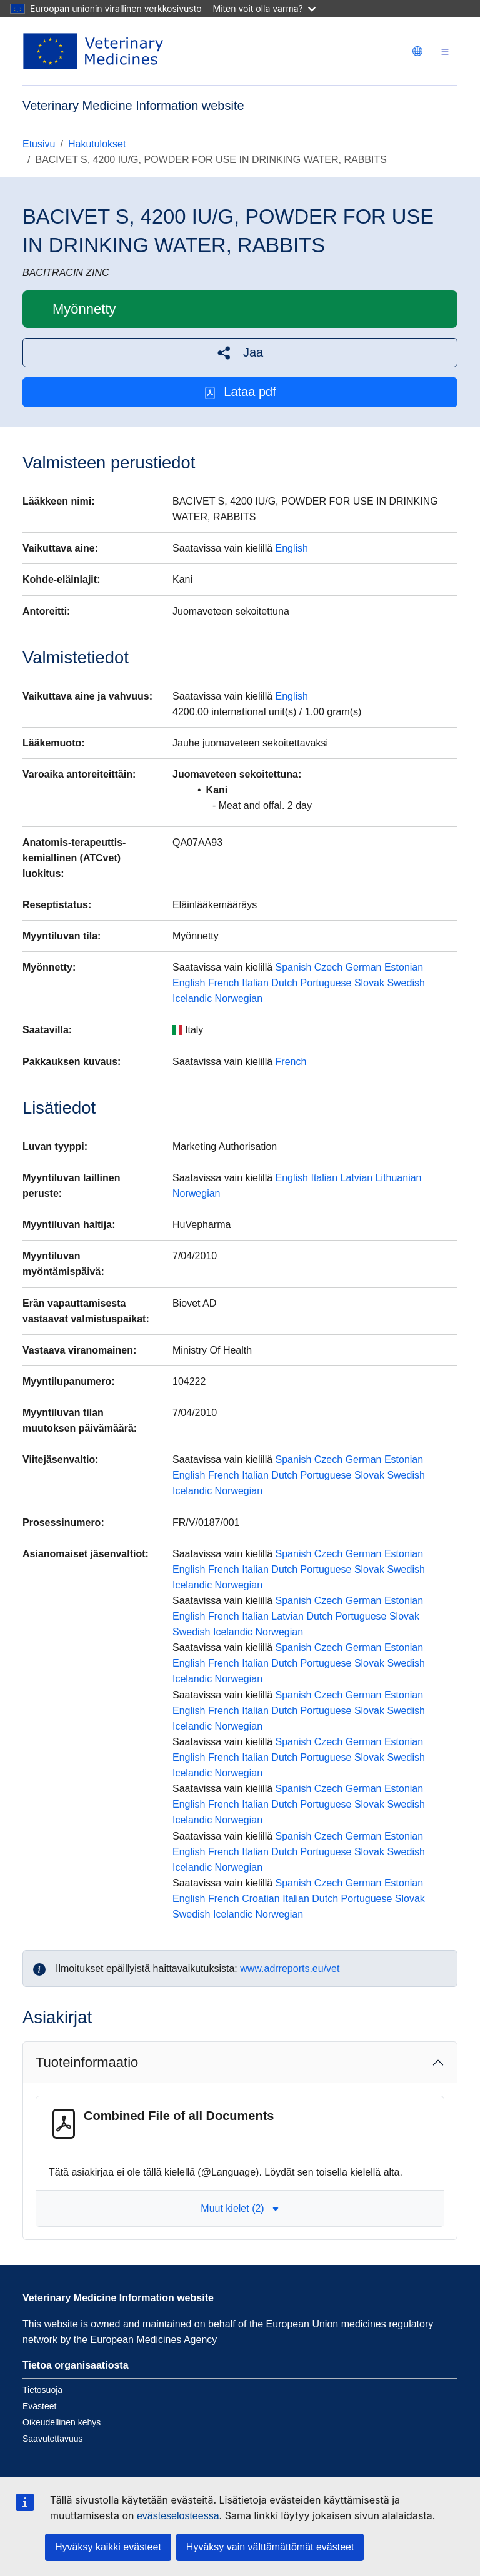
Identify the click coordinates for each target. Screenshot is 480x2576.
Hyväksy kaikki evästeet (108, 2547)
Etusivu (38, 144)
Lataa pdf (240, 392)
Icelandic (192, 998)
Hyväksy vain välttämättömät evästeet (270, 2547)
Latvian (357, 1177)
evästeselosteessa (178, 2515)
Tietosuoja (42, 2390)
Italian (255, 983)
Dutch (284, 983)
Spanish (294, 967)
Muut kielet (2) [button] (240, 2208)
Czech (328, 967)
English (292, 548)
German (364, 967)
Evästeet (39, 2406)
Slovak (369, 983)
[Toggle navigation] (445, 51)
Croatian (260, 1898)
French (223, 983)
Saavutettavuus (52, 2439)
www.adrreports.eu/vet (289, 1968)
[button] (240, 352)
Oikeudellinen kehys (61, 2422)
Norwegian (238, 998)
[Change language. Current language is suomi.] (417, 51)
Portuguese (326, 983)
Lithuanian (399, 1177)
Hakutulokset (97, 144)
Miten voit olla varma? (264, 8)
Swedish (405, 983)
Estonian (403, 967)
